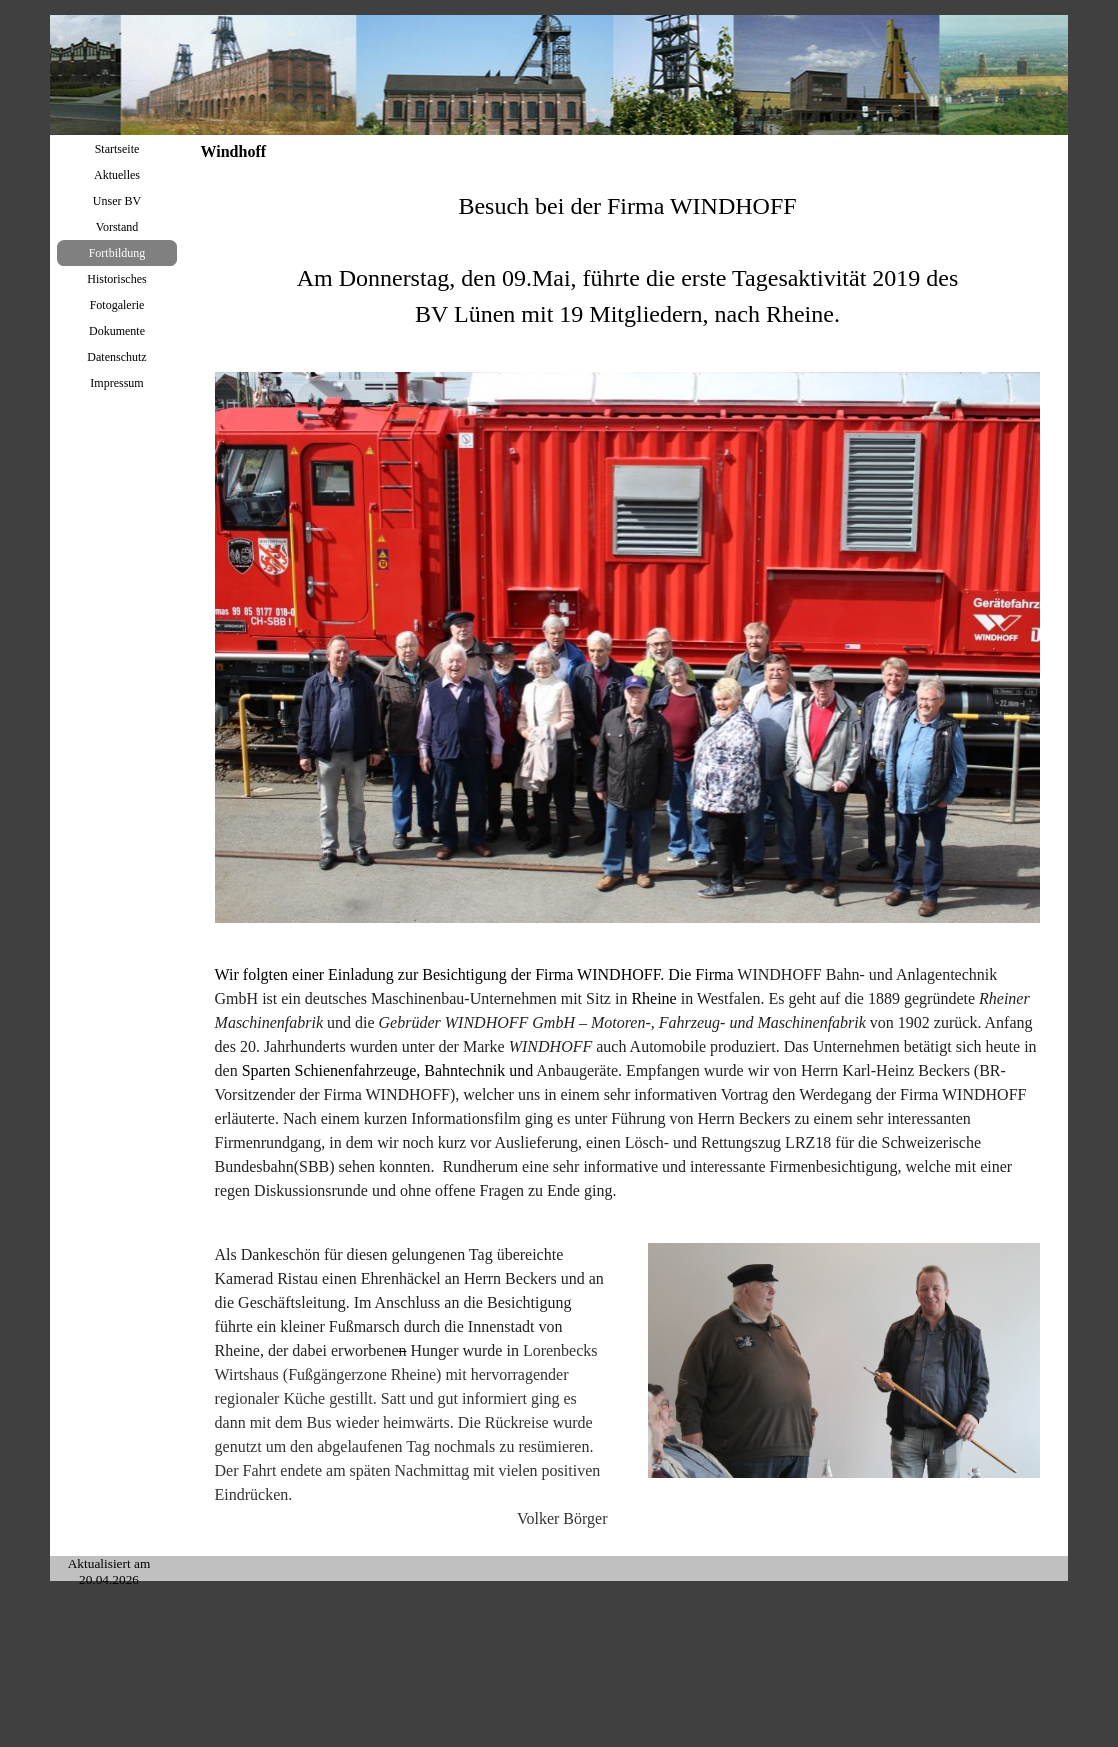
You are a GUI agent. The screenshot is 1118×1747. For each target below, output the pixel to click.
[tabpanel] (628, 260)
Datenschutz (116, 357)
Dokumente (117, 331)
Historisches (116, 279)
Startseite (117, 149)
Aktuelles (117, 175)
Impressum (116, 383)
